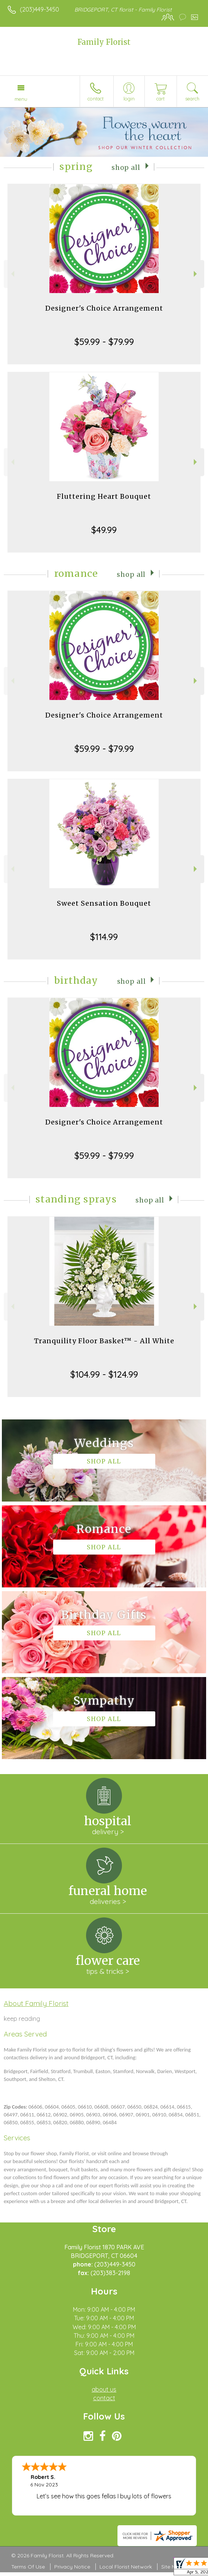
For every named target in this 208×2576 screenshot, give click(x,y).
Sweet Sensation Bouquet (104, 903)
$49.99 (104, 529)
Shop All (125, 168)
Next (196, 274)
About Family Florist (36, 2003)
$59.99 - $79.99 (104, 341)
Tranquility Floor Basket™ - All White (104, 1341)
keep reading (22, 2018)
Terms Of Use (28, 2566)
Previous (12, 274)
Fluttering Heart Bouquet (104, 496)
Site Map (172, 2566)
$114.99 (104, 936)
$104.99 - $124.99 (104, 1374)
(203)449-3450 (39, 9)
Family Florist (104, 42)
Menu (21, 99)
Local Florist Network (126, 2566)
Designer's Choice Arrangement (104, 308)
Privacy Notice (72, 2566)
